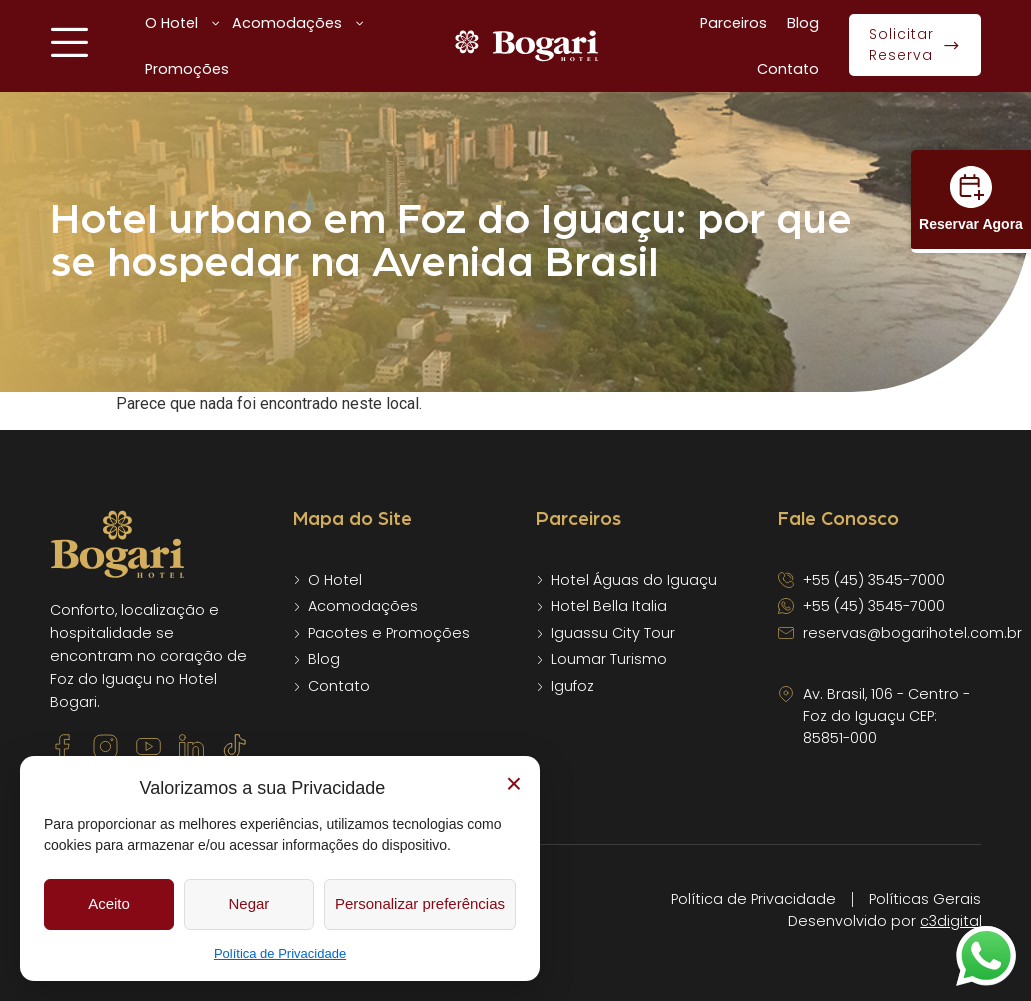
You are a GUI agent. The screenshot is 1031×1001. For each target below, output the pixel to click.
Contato (788, 69)
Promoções (187, 69)
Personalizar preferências (420, 903)
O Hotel (183, 23)
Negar (249, 903)
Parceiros (733, 23)
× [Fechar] (514, 784)
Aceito (109, 903)
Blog (803, 23)
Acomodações (299, 23)
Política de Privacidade (280, 953)
